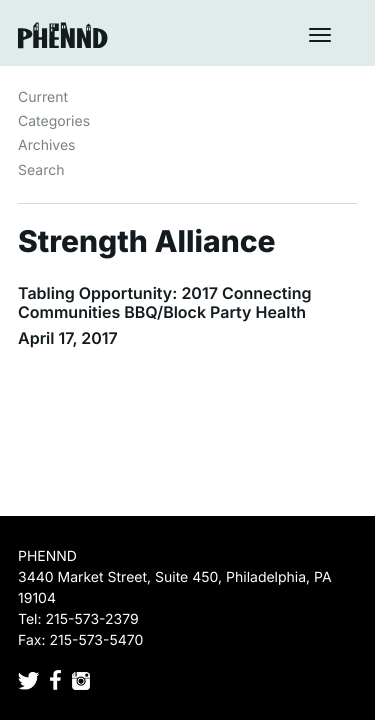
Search (41, 170)
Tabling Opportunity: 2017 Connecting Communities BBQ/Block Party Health (164, 302)
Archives (47, 145)
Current (43, 97)
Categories (54, 121)
